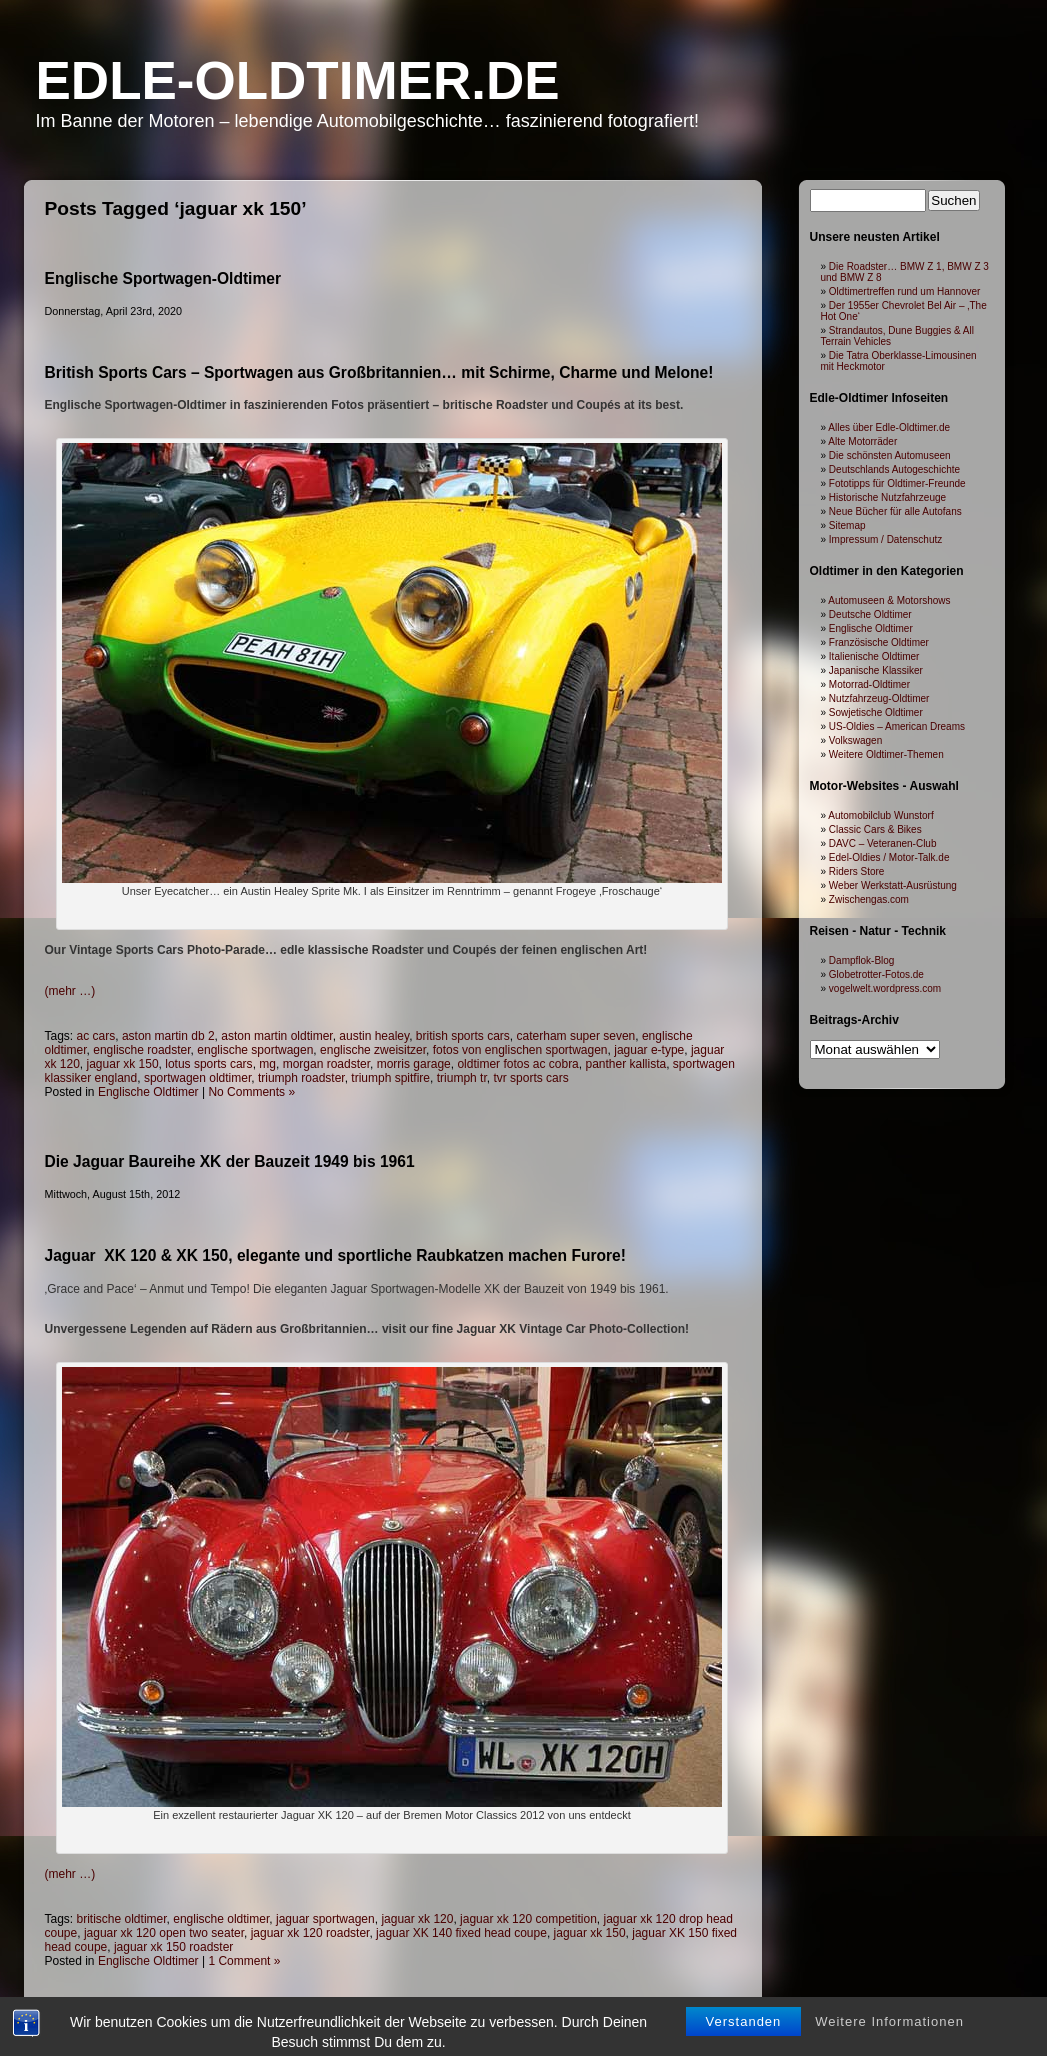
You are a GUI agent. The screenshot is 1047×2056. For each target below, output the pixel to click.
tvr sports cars (530, 1078)
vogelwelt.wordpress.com (885, 988)
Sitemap (847, 525)
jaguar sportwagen (325, 1919)
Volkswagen (855, 740)
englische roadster (141, 1050)
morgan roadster (326, 1064)
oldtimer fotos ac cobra (517, 1064)
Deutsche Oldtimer (870, 614)
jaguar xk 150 (123, 1064)
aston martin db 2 (168, 1036)
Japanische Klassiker (876, 670)
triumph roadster (301, 1078)
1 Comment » (244, 1961)
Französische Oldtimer (879, 642)
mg (267, 1064)
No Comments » (251, 1092)
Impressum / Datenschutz (885, 539)
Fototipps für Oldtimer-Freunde (897, 483)
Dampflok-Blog (862, 960)
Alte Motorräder (862, 441)
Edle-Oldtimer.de (298, 80)
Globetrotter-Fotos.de (876, 974)
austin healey (374, 1036)
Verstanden (744, 2040)
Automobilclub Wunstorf (880, 815)
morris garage (414, 1064)
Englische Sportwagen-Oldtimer (163, 278)
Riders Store (857, 871)
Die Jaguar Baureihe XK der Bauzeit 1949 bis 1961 (230, 1161)
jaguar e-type (649, 1050)
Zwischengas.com (869, 899)
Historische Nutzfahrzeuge (887, 497)
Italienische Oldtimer (874, 656)
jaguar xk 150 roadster (173, 1947)
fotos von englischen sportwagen (520, 1050)
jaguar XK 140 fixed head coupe (461, 1933)
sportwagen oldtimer (197, 1078)
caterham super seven (576, 1036)
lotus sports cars (208, 1064)
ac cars (96, 1036)
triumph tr (462, 1078)
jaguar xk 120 (417, 1919)
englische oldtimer (221, 1919)
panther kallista (625, 1064)
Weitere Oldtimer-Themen (886, 754)
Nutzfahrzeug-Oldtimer (879, 698)
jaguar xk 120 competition (528, 1919)
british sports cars (463, 1036)
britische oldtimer (122, 1919)
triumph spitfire (390, 1078)
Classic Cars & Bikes (875, 829)
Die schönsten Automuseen (890, 455)
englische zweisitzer (373, 1050)
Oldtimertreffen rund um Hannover (905, 291)
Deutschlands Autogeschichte (894, 469)
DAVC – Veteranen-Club (883, 843)
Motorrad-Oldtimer (869, 684)
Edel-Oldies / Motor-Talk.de (889, 857)
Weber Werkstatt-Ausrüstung (893, 885)
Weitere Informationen (889, 2040)
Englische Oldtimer (148, 1092)
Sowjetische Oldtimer (876, 712)
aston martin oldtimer (276, 1036)
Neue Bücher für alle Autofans (895, 511)
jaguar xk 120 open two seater (164, 1933)
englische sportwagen (255, 1050)
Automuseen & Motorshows (889, 600)
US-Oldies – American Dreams (897, 726)
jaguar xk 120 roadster (310, 1933)
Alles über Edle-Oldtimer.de (889, 427)
